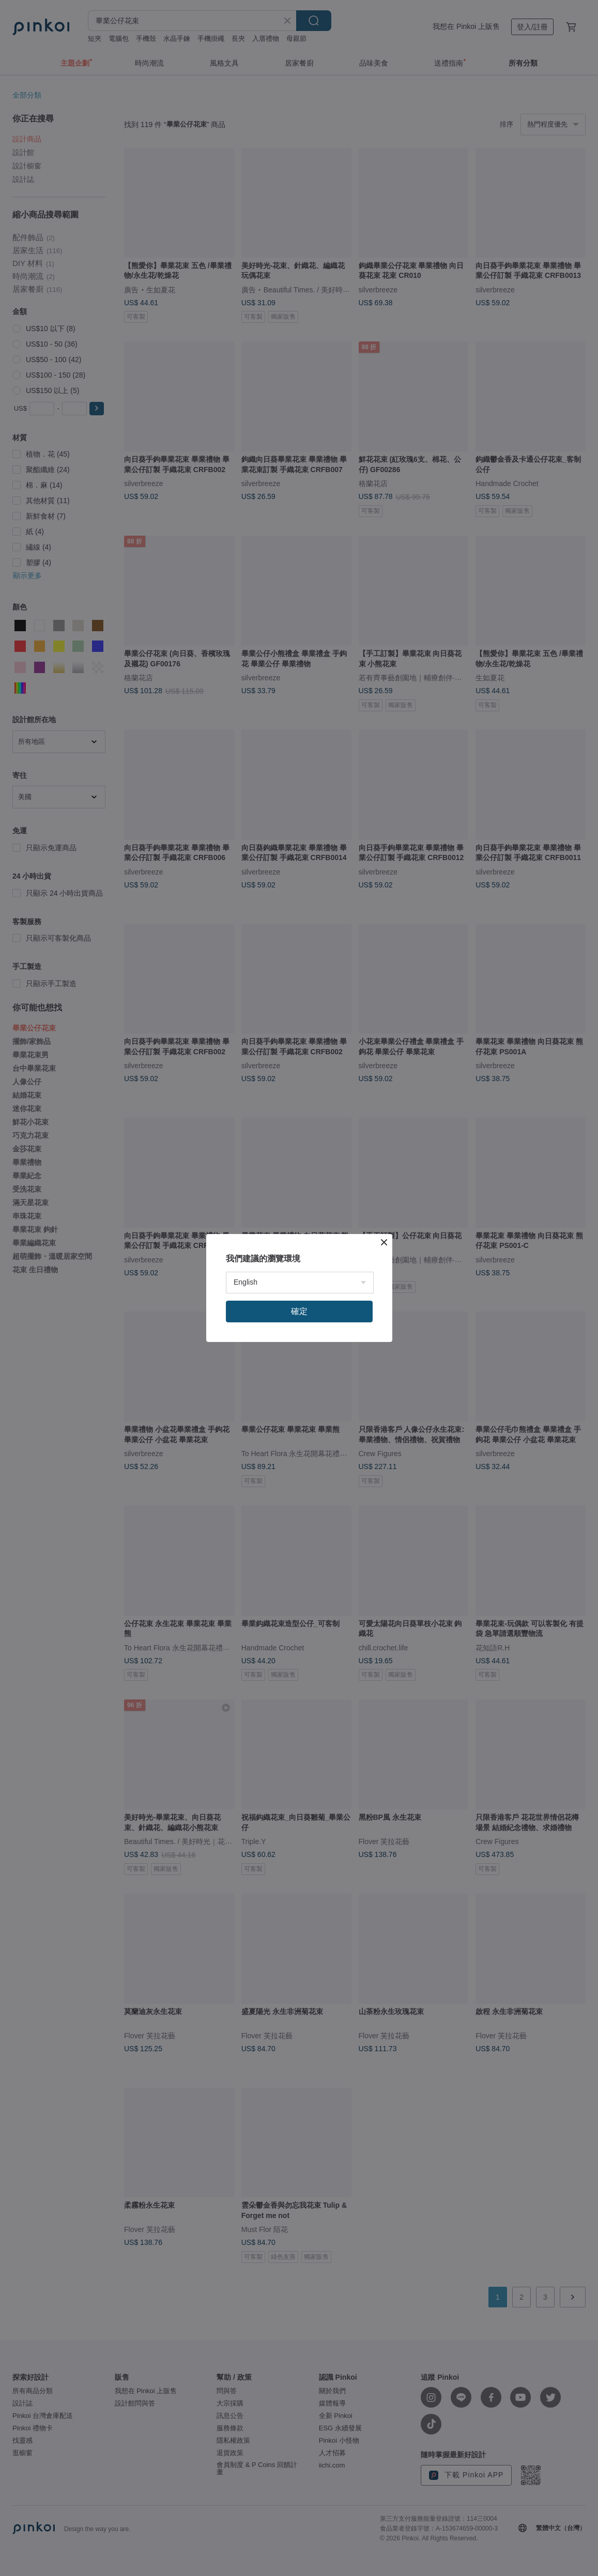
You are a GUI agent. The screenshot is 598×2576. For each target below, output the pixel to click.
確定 (299, 1311)
